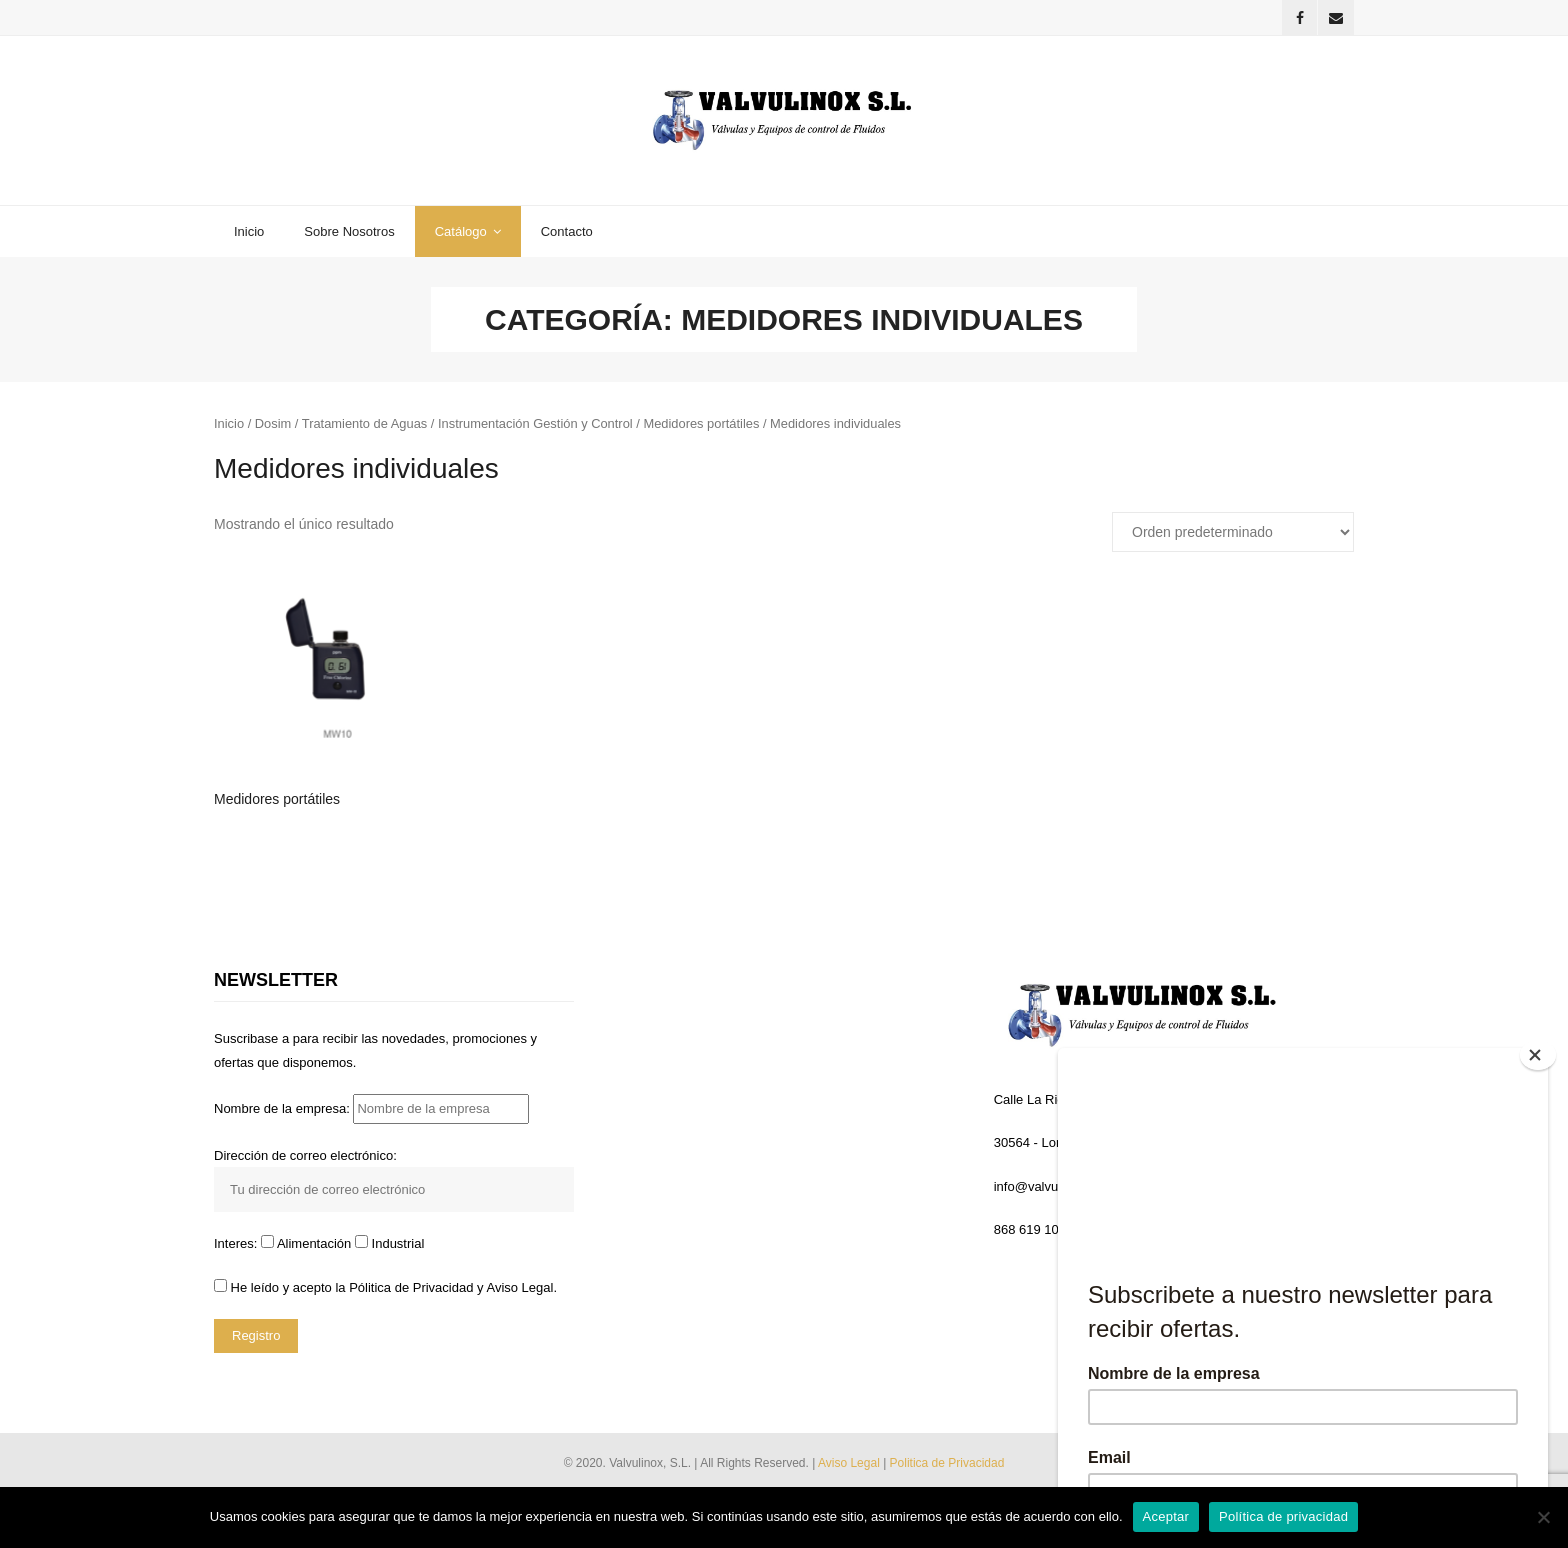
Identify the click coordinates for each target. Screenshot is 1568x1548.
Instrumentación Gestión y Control (535, 427)
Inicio (229, 427)
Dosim (273, 427)
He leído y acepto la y (385, 1291)
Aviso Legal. (521, 1291)
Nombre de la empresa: (371, 1112)
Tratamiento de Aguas (365, 427)
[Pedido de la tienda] (1233, 536)
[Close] (1540, 1053)
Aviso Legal (850, 1466)
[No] (1543, 1517)
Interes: (237, 1247)
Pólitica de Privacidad (411, 1291)
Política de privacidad (1283, 1516)
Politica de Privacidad (947, 1466)
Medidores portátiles (701, 427)
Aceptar (1166, 1516)
